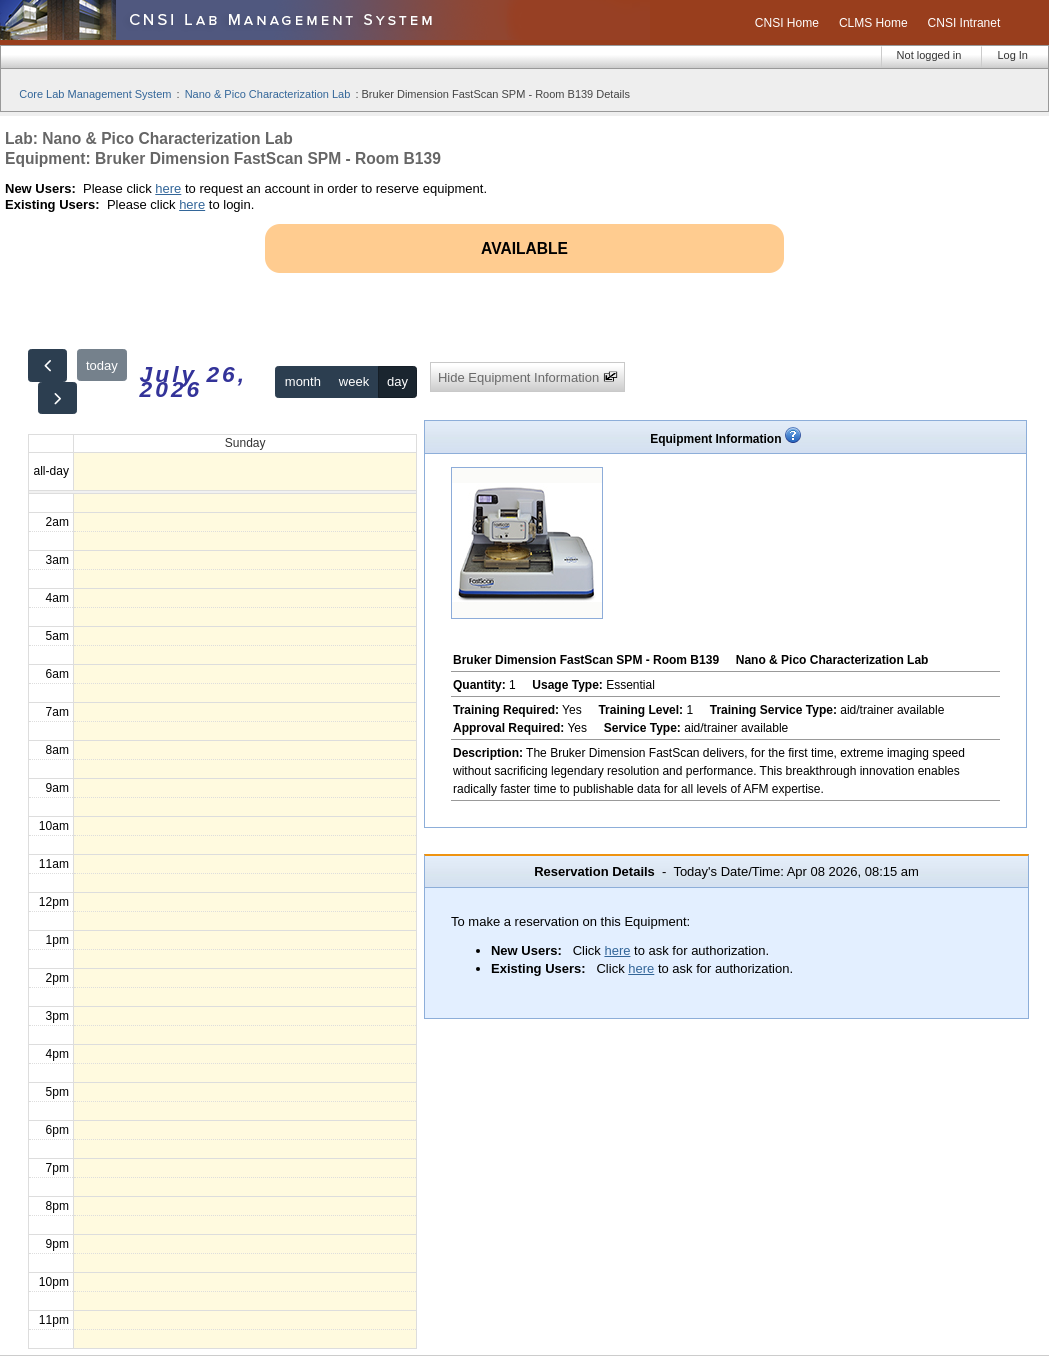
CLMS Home (873, 23)
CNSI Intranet (964, 23)
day (397, 381)
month (303, 381)
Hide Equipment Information (528, 377)
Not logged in (929, 55)
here (168, 188)
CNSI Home (787, 23)
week (354, 381)
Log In (1012, 55)
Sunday (245, 443)
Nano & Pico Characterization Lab (268, 94)
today (102, 365)
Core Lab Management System (95, 94)
